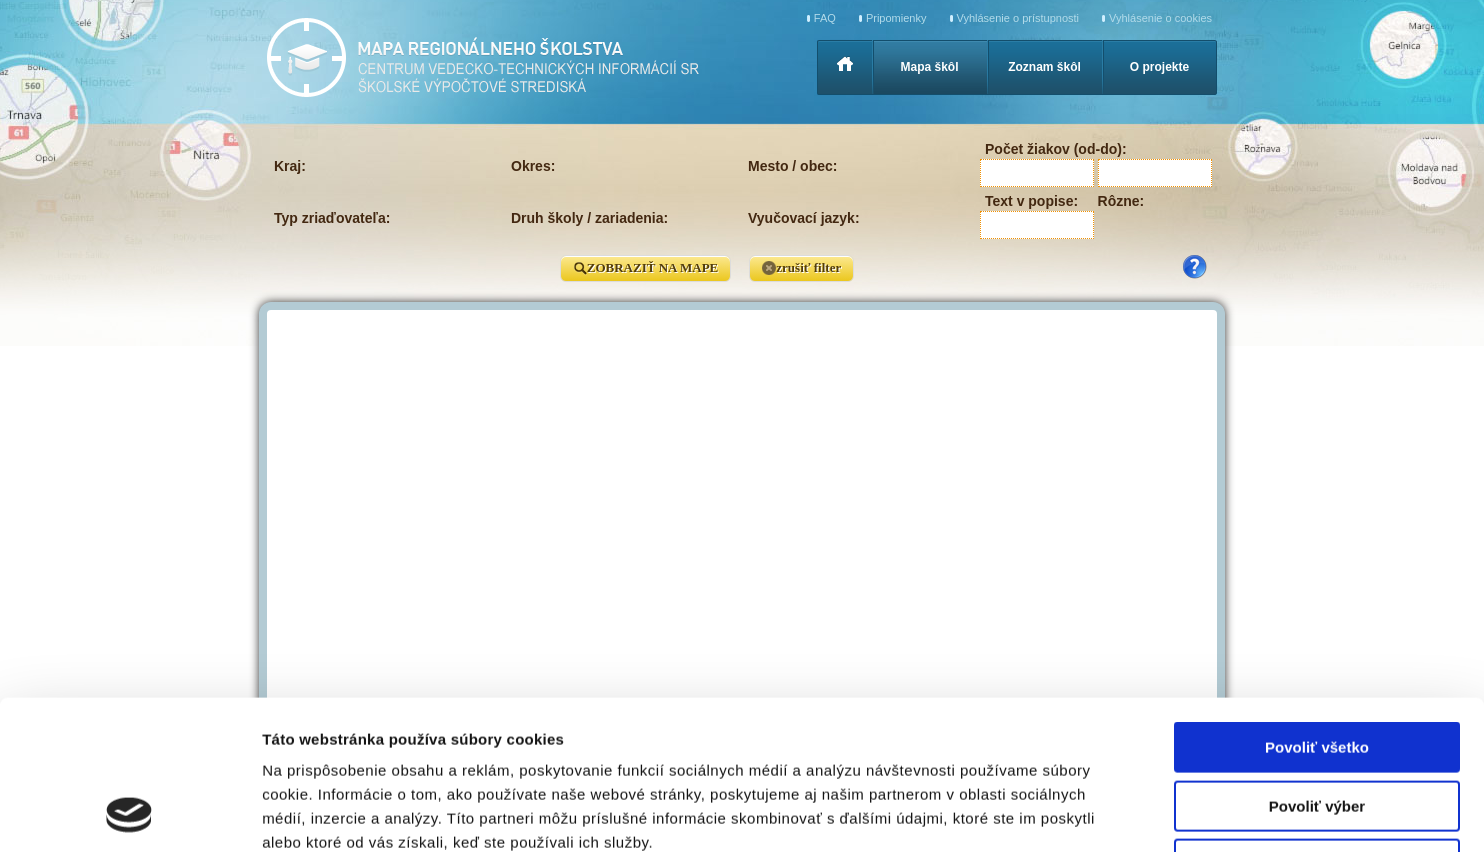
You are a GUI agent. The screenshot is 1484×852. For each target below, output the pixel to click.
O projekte (1159, 67)
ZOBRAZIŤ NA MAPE (645, 268)
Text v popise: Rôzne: (1064, 201)
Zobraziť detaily (1045, 812)
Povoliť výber (1317, 666)
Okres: (533, 166)
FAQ (825, 18)
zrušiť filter (801, 268)
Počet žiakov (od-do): (1056, 149)
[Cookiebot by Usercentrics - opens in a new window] (129, 813)
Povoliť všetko (1317, 607)
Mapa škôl (929, 67)
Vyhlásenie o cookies (1160, 18)
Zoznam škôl (1044, 67)
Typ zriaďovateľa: (332, 218)
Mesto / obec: (792, 166)
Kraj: (290, 166)
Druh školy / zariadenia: (589, 218)
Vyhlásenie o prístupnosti (1018, 18)
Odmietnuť (1316, 724)
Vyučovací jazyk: (804, 218)
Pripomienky (896, 18)
